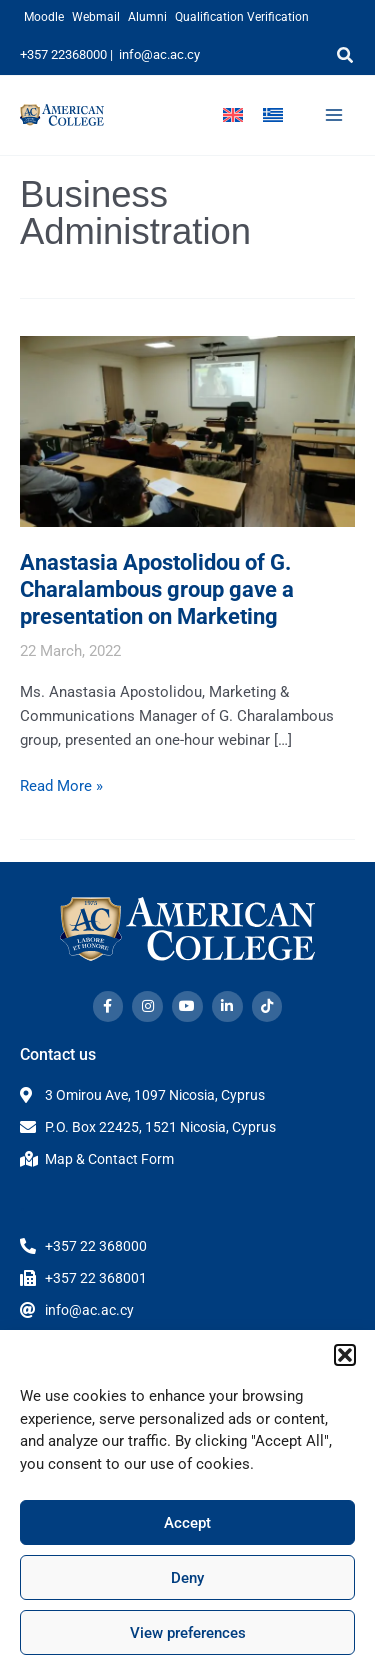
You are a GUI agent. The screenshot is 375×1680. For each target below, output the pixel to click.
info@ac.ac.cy (159, 54)
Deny (187, 1578)
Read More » (61, 784)
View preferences (188, 1633)
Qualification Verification (242, 17)
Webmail (96, 17)
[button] (345, 1355)
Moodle (44, 17)
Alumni (147, 17)
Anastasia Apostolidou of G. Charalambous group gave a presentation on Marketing (157, 589)
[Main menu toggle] (334, 115)
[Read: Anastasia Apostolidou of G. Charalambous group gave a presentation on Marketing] (187, 430)
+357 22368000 (63, 54)
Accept (187, 1523)
